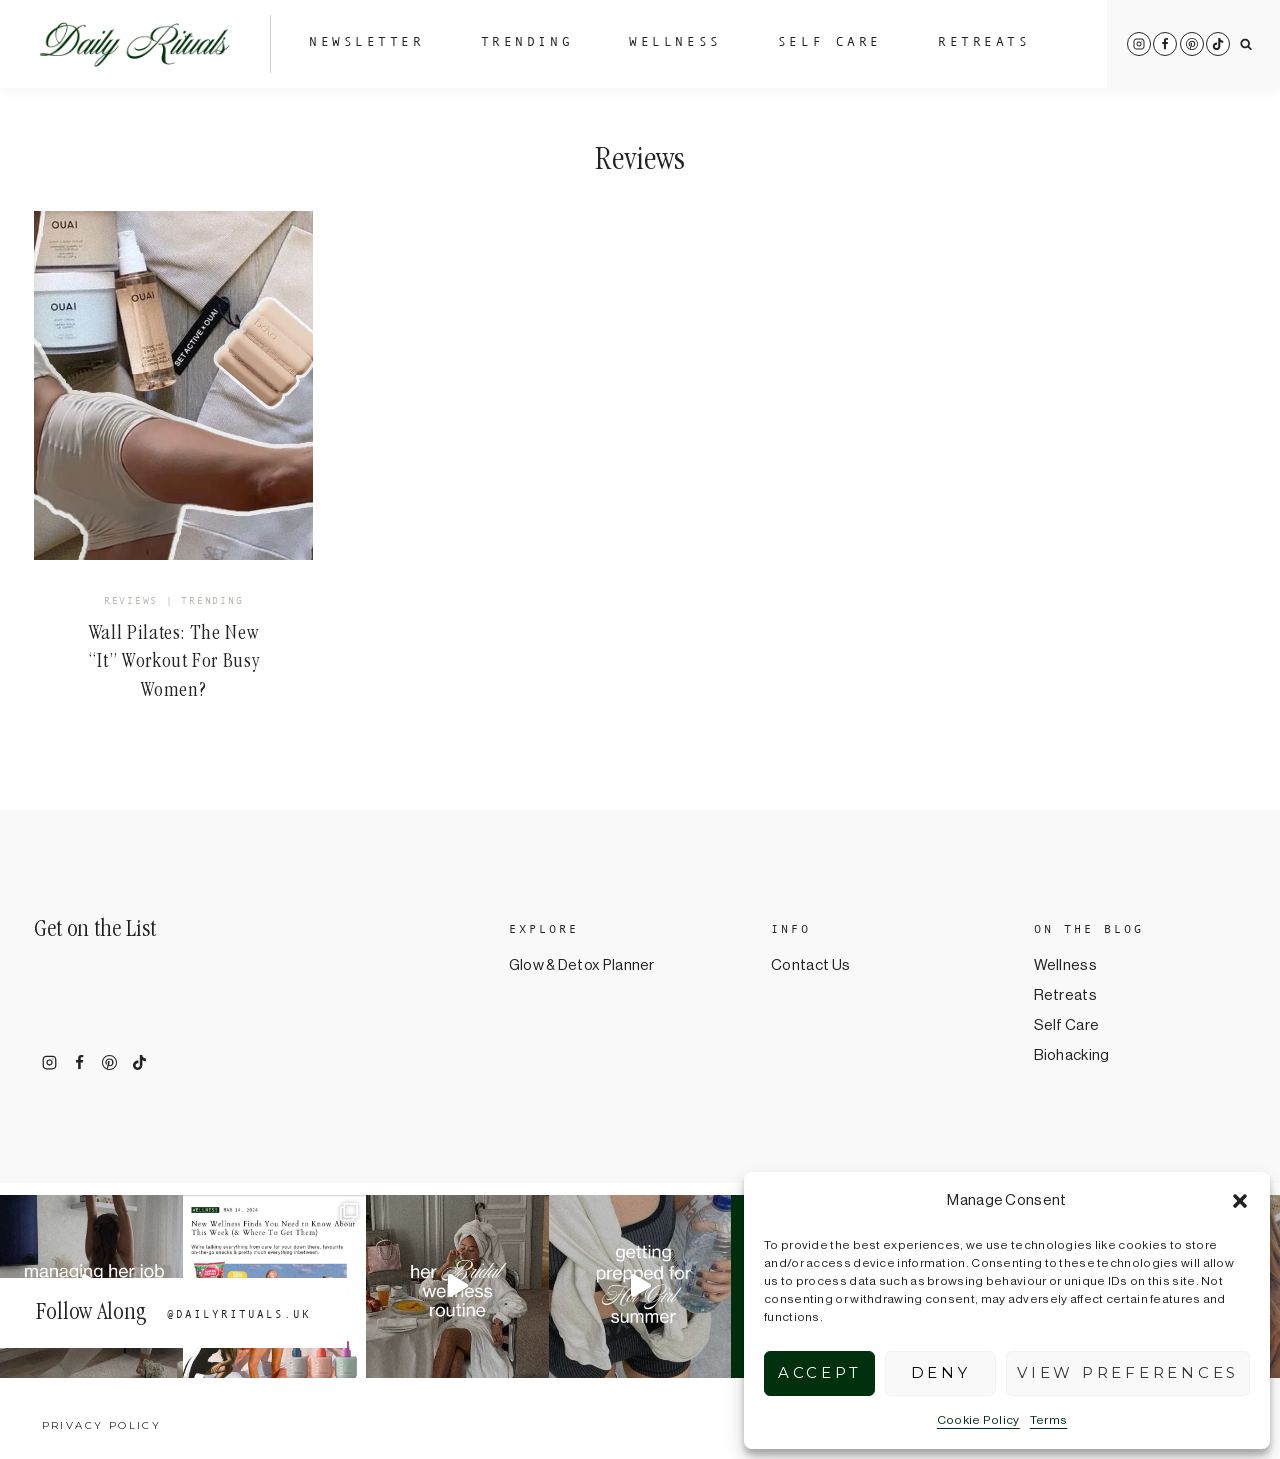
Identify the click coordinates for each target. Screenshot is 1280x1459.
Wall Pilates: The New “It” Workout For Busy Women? (174, 663)
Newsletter (367, 43)
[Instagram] (1139, 44)
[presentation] (173, 385)
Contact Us (810, 965)
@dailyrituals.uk (239, 1315)
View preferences (1128, 1372)
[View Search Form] (1246, 44)
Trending (527, 43)
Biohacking (1072, 1055)
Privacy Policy (102, 1425)
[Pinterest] (1192, 44)
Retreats (984, 43)
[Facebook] (1165, 44)
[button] (1240, 1201)
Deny (941, 1372)
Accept (820, 1372)
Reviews (131, 601)
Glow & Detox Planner (582, 965)
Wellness (675, 43)
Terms (1049, 1420)
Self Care (830, 43)
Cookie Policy (978, 1420)
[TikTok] (1218, 44)
